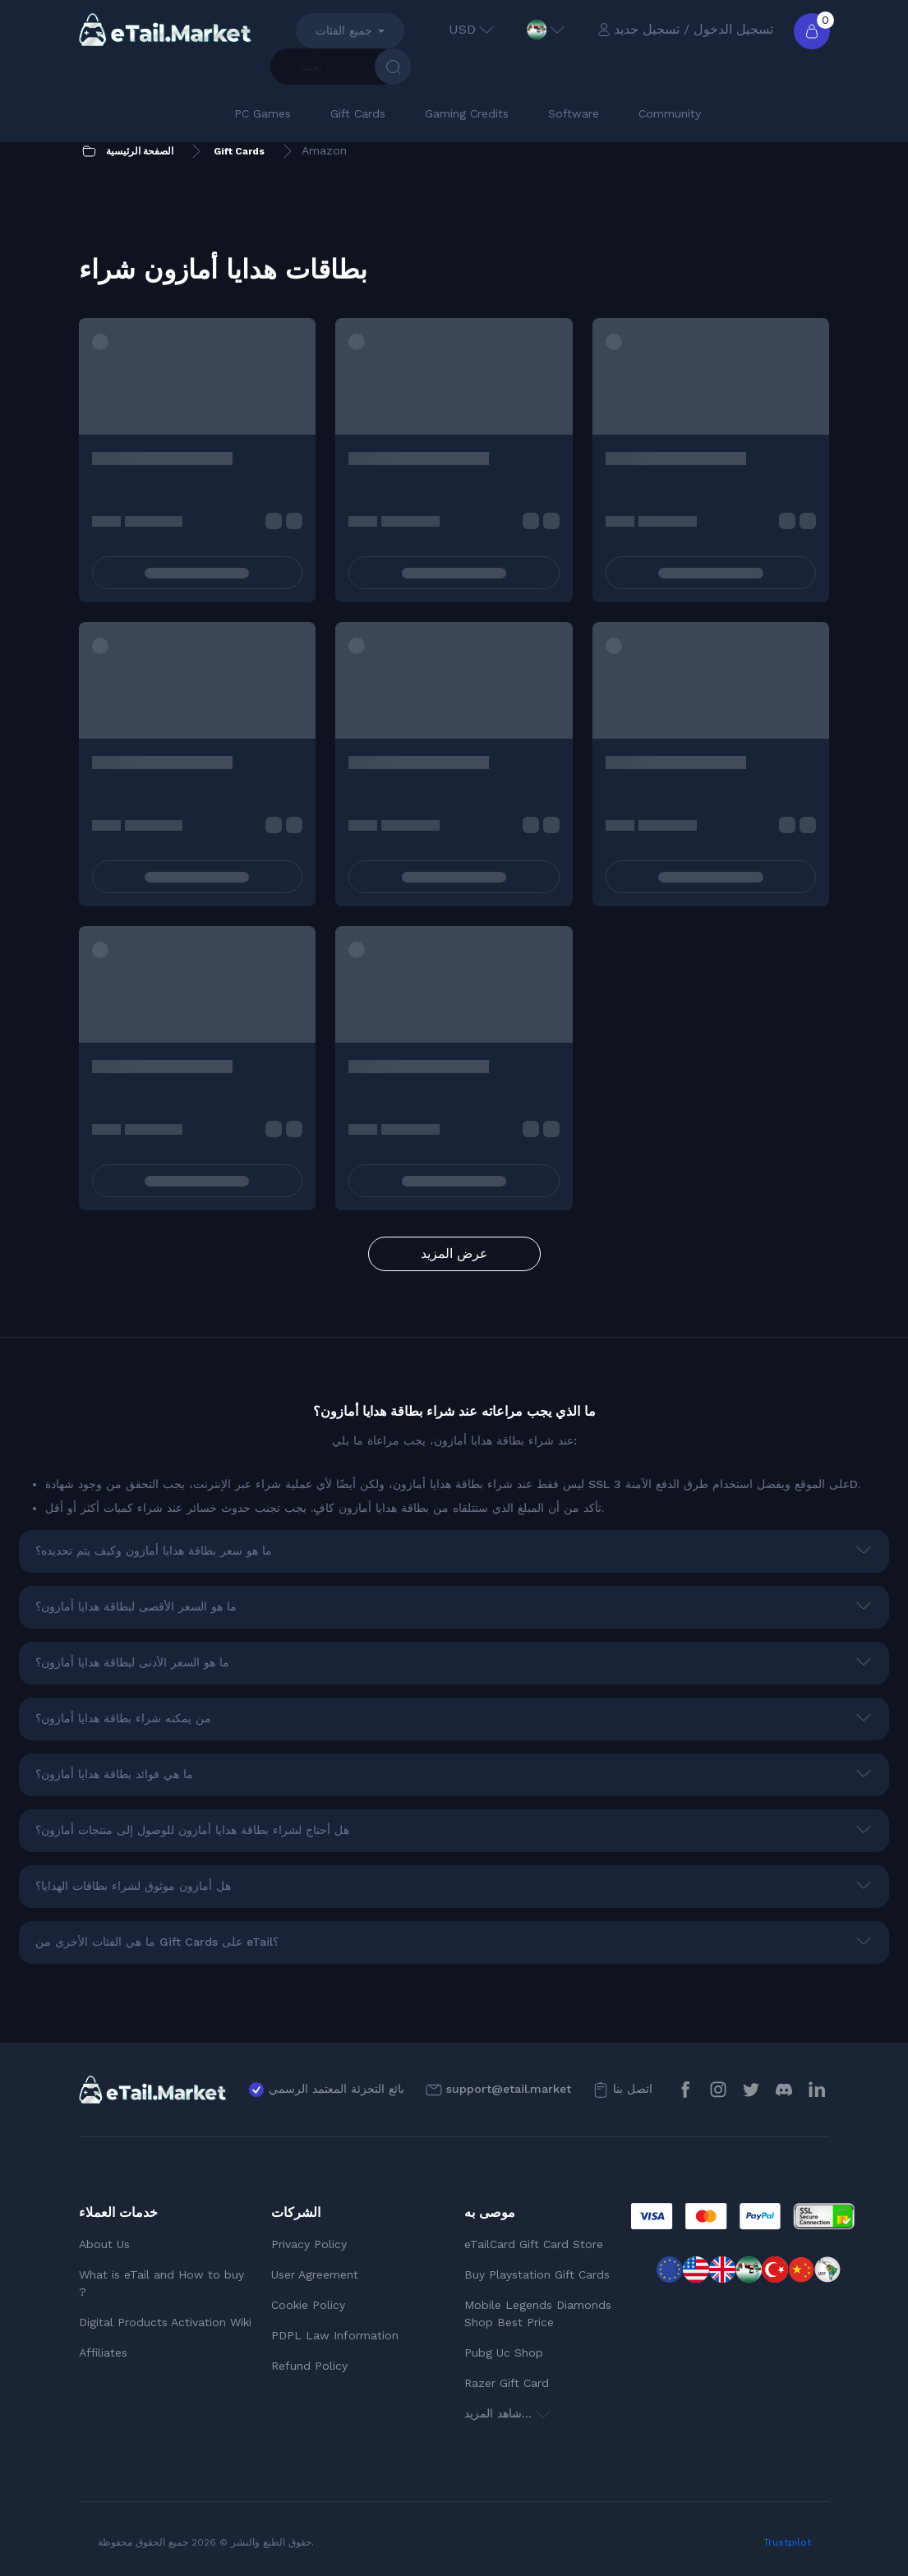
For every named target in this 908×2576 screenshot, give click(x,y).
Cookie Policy (308, 2304)
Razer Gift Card (506, 2382)
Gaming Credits (467, 113)
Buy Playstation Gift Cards (537, 2274)
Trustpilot (787, 2542)
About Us (104, 2244)
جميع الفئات (344, 30)
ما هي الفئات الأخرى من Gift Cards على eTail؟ (157, 1941)
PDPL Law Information (335, 2335)
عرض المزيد (454, 1253)
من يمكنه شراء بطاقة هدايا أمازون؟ (123, 1718)
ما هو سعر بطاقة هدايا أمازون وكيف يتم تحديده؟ (153, 1550)
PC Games (262, 113)
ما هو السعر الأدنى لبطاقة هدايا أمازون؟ (132, 1662)
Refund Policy (309, 2365)
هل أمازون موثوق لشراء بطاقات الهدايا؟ (133, 1885)
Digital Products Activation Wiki (165, 2322)
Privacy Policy (309, 2244)
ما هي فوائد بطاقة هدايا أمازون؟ (114, 1774)
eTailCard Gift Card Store (533, 2244)
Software (573, 113)
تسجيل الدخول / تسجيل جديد (685, 29)
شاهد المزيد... (507, 2413)
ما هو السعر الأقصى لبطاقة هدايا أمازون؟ (136, 1606)
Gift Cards (357, 113)
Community (669, 113)
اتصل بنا (632, 2088)
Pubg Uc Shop (503, 2352)
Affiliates (103, 2352)
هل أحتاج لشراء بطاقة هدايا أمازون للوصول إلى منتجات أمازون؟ (192, 1829)
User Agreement (314, 2274)
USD (471, 29)
